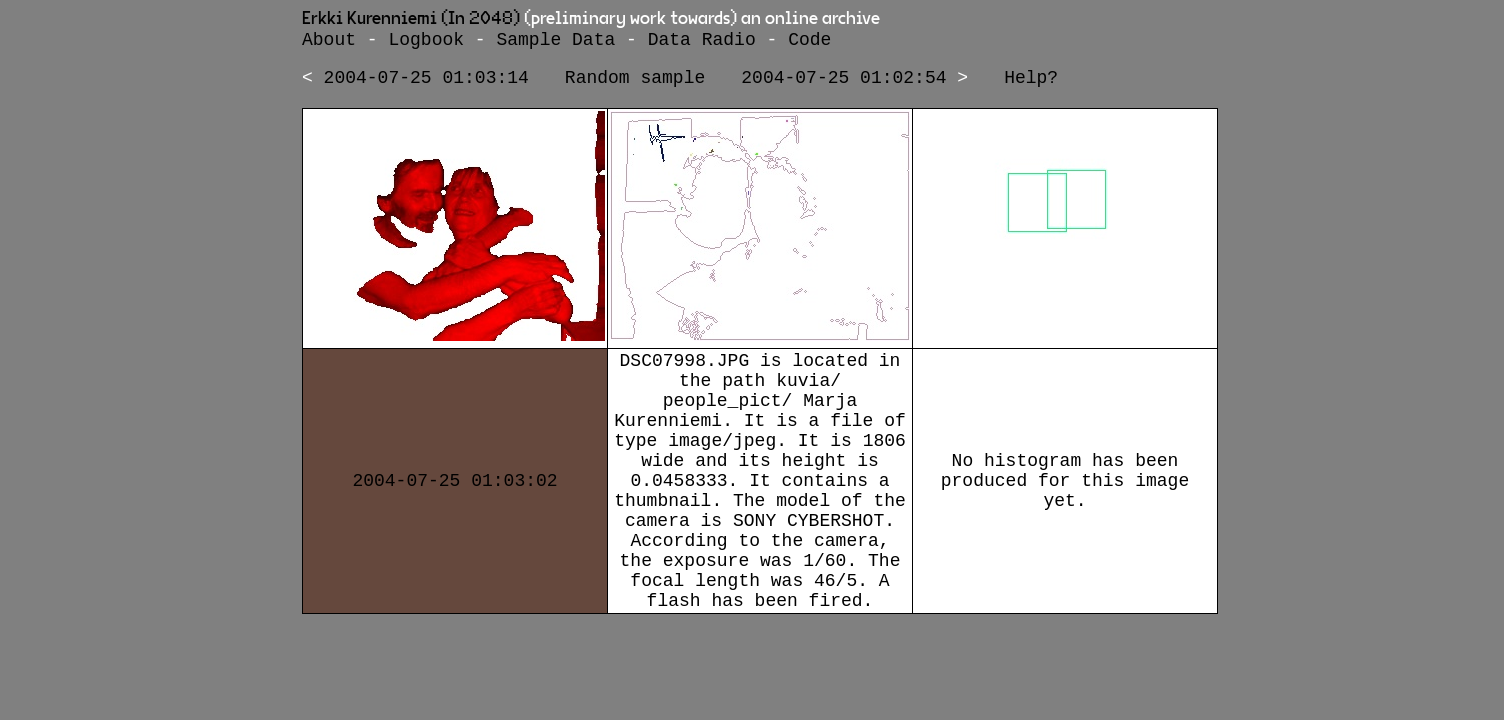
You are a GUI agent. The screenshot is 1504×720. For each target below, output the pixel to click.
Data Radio (702, 42)
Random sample (635, 84)
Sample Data (555, 42)
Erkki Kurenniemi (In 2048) (411, 19)
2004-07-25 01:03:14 (426, 84)
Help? (1031, 84)
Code (809, 42)
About (329, 42)
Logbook (426, 42)
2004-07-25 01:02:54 (843, 84)
